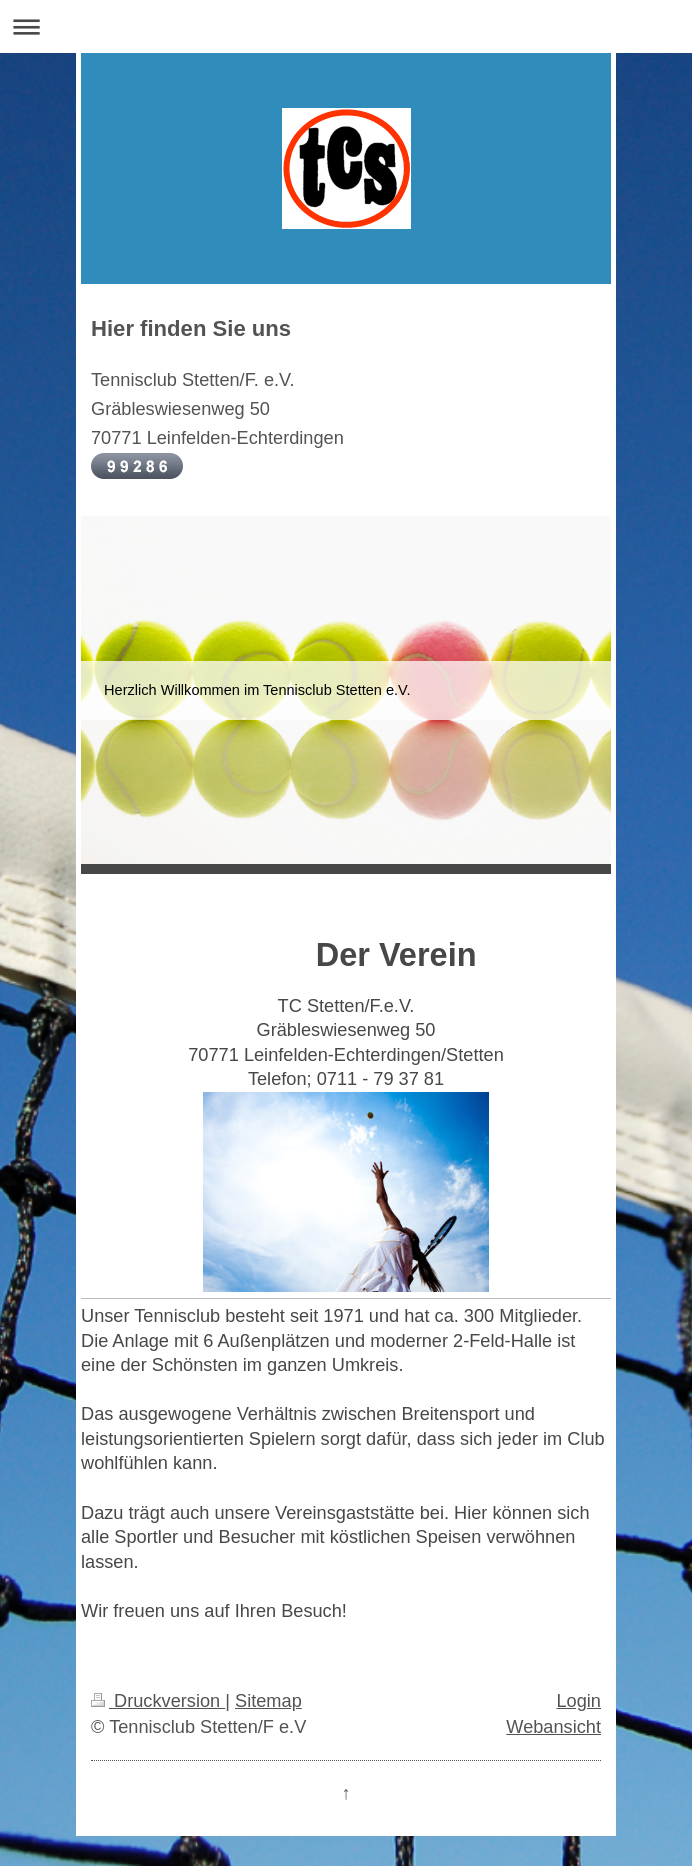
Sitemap (268, 1701)
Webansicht (553, 1727)
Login (578, 1701)
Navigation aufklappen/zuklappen (346, 26)
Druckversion (158, 1701)
